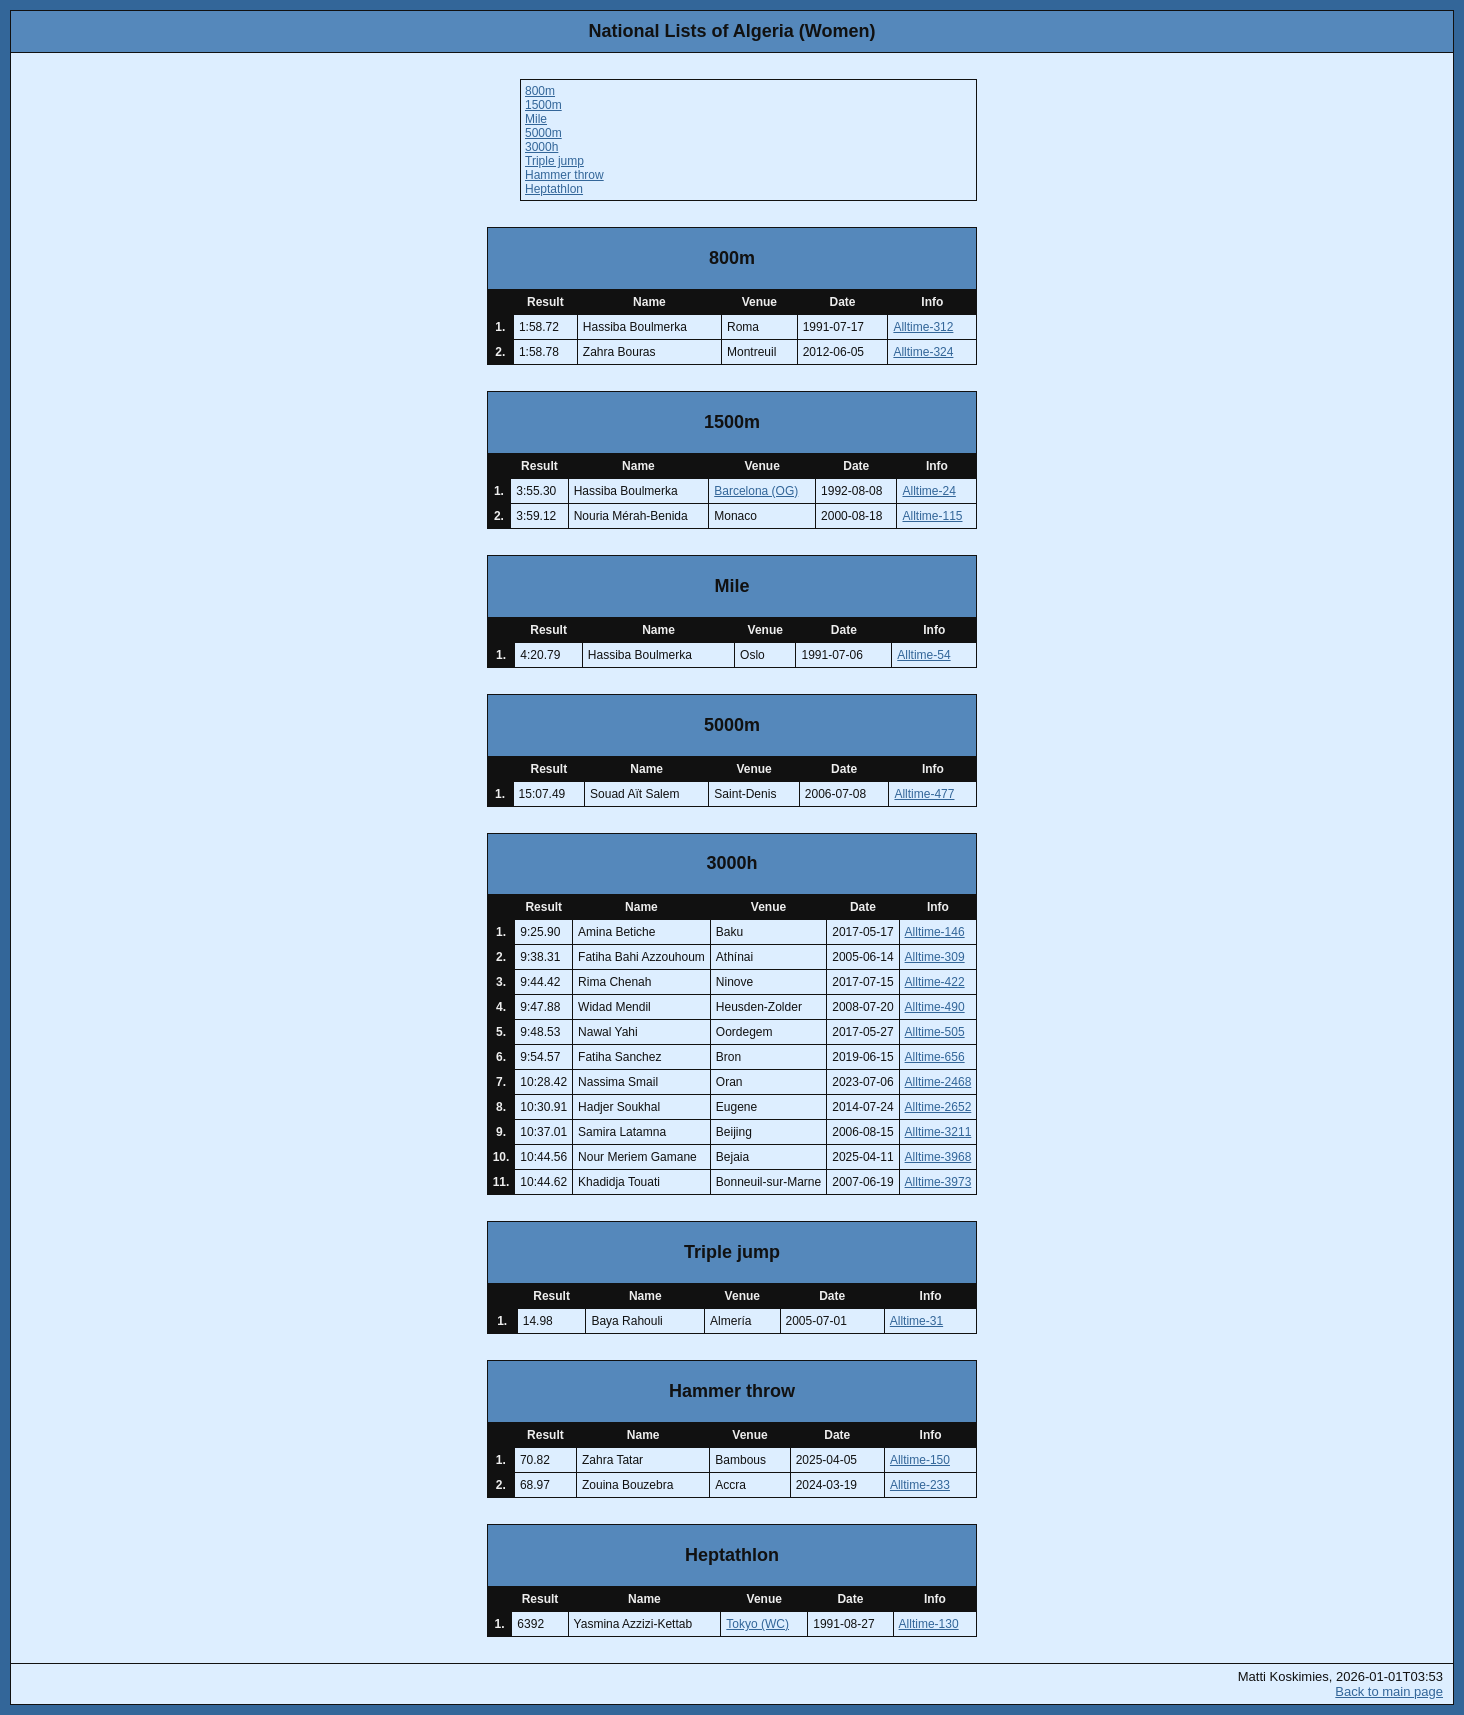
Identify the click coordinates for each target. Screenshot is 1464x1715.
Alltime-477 (924, 794)
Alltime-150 (920, 1460)
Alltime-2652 (938, 1107)
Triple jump (554, 161)
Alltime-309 (935, 957)
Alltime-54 (923, 655)
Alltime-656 (935, 1057)
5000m (543, 133)
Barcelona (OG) (756, 491)
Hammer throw (564, 175)
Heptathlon (554, 189)
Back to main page (1389, 1691)
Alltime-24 (928, 491)
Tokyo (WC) (757, 1624)
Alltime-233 (920, 1485)
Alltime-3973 (938, 1182)
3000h (541, 147)
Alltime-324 (923, 352)
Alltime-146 (935, 932)
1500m (543, 105)
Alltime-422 (935, 982)
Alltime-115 (932, 516)
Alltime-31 (916, 1321)
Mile (536, 119)
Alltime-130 (929, 1624)
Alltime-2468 (938, 1082)
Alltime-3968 (938, 1157)
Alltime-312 (923, 327)
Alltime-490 (935, 1007)
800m (540, 91)
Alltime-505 (935, 1032)
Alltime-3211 (938, 1132)
